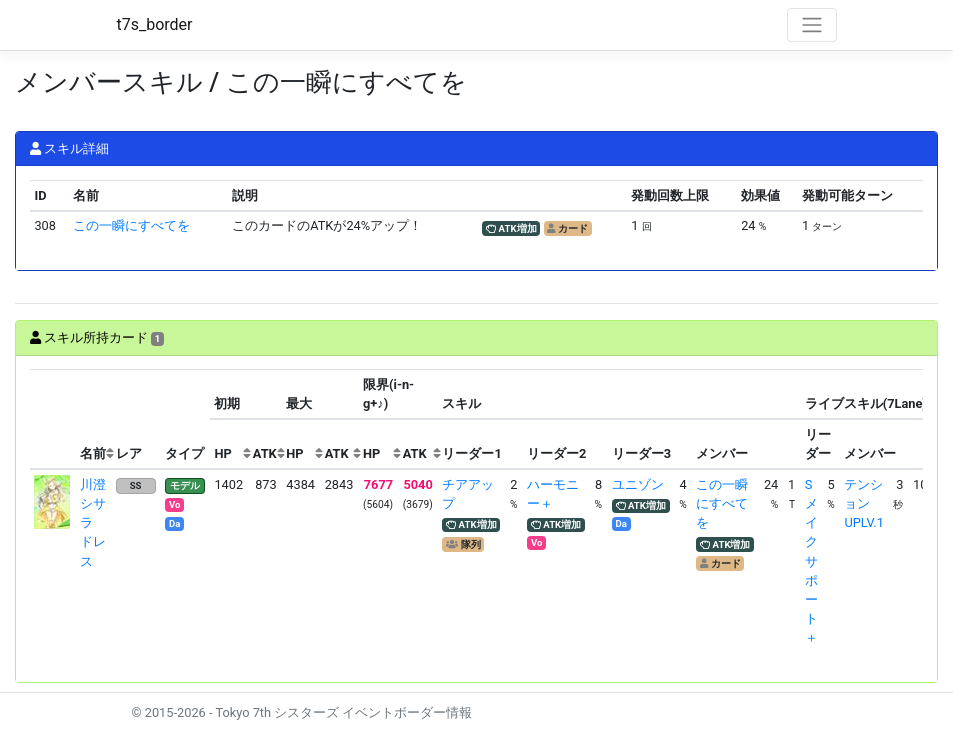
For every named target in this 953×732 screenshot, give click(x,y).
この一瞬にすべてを (131, 225)
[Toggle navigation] (812, 25)
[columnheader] (53, 419)
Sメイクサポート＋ (811, 561)
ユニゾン (638, 484)
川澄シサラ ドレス (93, 523)
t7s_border (155, 24)
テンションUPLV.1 (863, 503)
